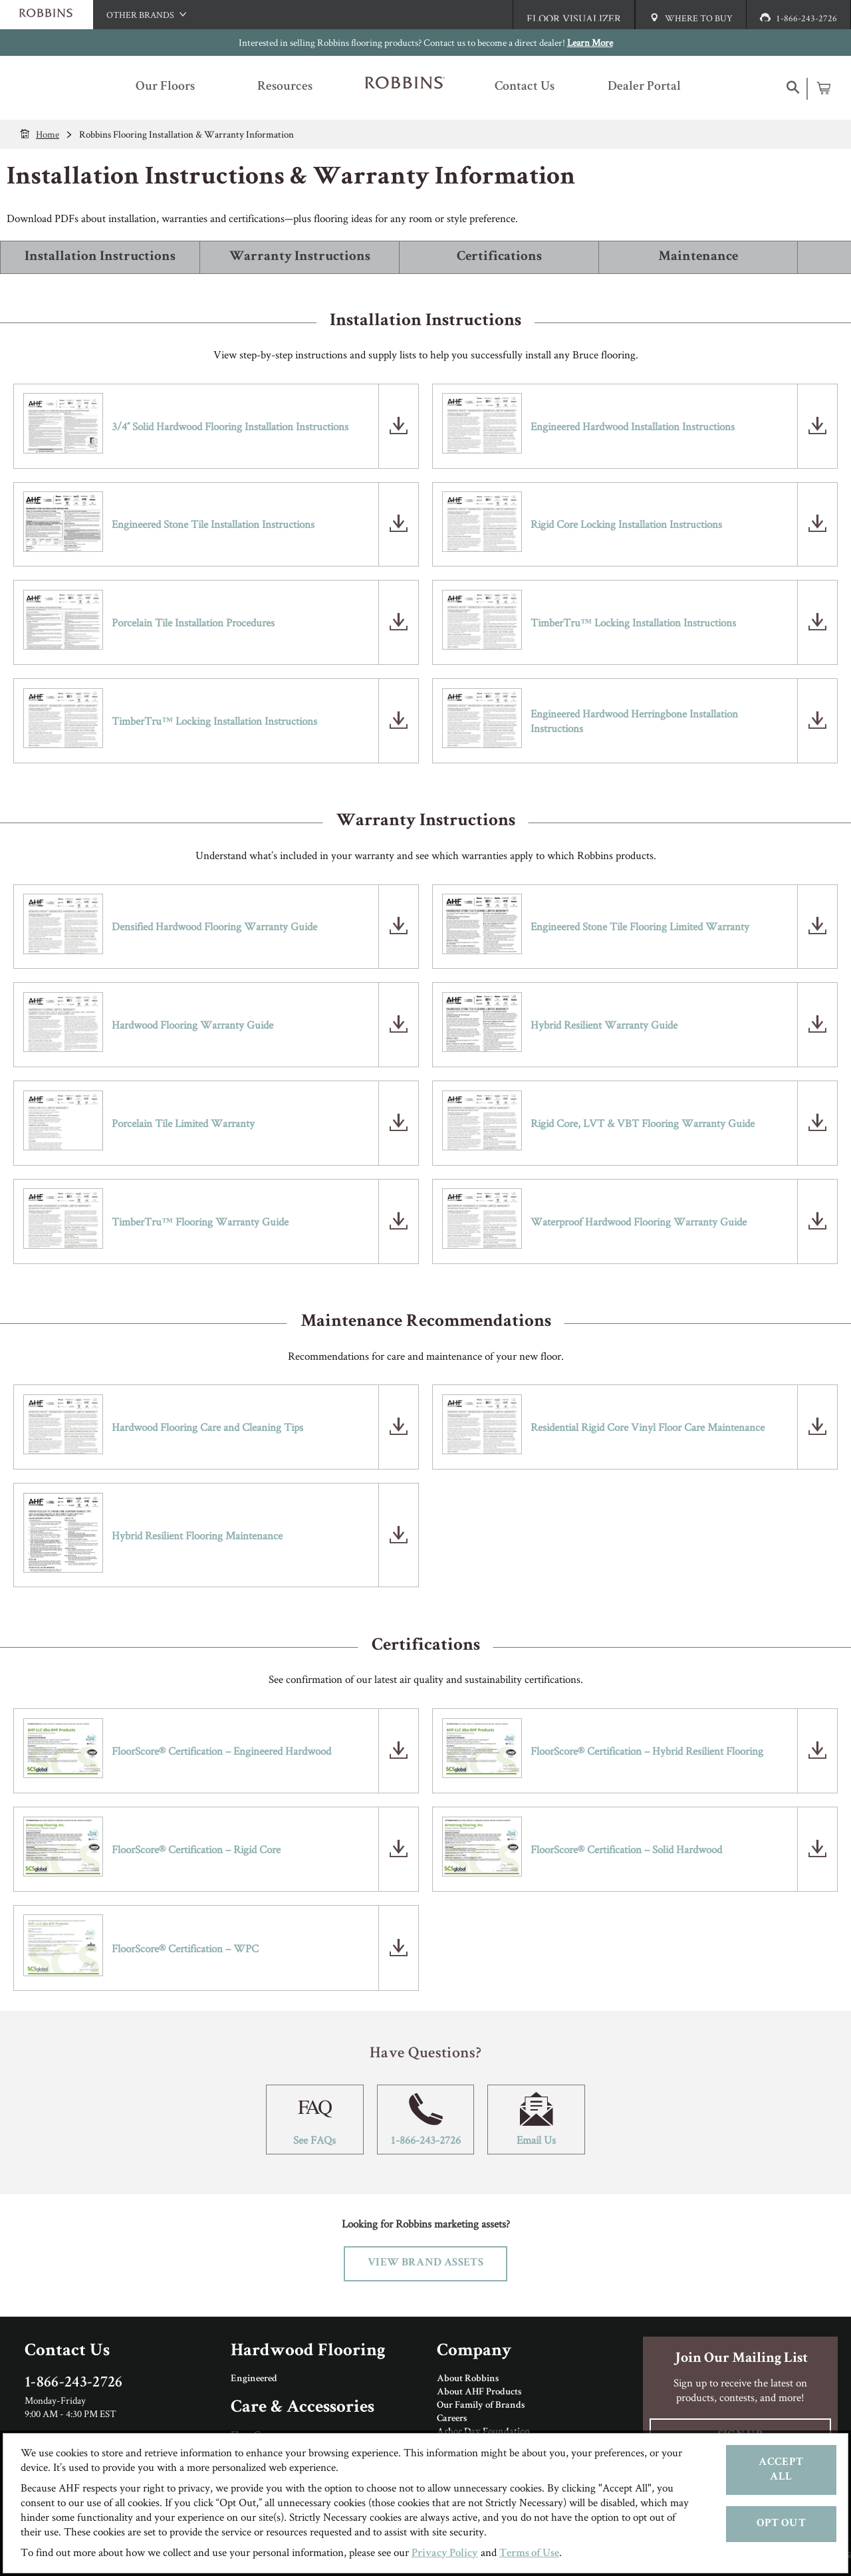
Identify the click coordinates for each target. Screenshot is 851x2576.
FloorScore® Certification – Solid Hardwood (626, 1849)
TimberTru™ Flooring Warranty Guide (200, 1221)
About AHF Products (479, 2392)
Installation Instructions (100, 257)
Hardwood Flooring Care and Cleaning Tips (207, 1427)
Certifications (499, 257)
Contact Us (67, 2352)
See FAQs (314, 2119)
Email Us (536, 2119)
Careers (452, 2419)
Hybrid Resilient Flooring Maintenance (197, 1535)
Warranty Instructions (299, 257)
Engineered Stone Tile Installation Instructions (213, 524)
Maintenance (698, 257)
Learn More (590, 42)
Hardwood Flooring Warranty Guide (192, 1024)
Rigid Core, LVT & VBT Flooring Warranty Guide (643, 1123)
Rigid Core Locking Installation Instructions (626, 524)
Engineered (254, 2379)
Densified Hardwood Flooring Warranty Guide (214, 926)
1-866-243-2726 (425, 2119)
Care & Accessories (302, 2408)
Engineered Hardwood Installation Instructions (633, 426)
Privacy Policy (445, 2553)
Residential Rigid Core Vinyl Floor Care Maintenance (648, 1427)
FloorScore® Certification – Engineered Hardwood (221, 1750)
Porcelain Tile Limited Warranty (183, 1123)
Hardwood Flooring (308, 2352)
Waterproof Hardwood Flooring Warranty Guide (639, 1221)
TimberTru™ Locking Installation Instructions (633, 622)
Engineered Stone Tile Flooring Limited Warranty (640, 926)
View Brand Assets (425, 2263)
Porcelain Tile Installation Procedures (193, 622)
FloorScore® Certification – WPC (185, 1948)
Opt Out (781, 2523)
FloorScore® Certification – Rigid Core (196, 1849)
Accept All (781, 2470)
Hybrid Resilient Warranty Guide (604, 1024)
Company (474, 2352)
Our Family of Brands (481, 2405)
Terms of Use (529, 2553)
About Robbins (468, 2379)
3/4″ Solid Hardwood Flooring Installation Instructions (230, 426)
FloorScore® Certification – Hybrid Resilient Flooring (647, 1750)
